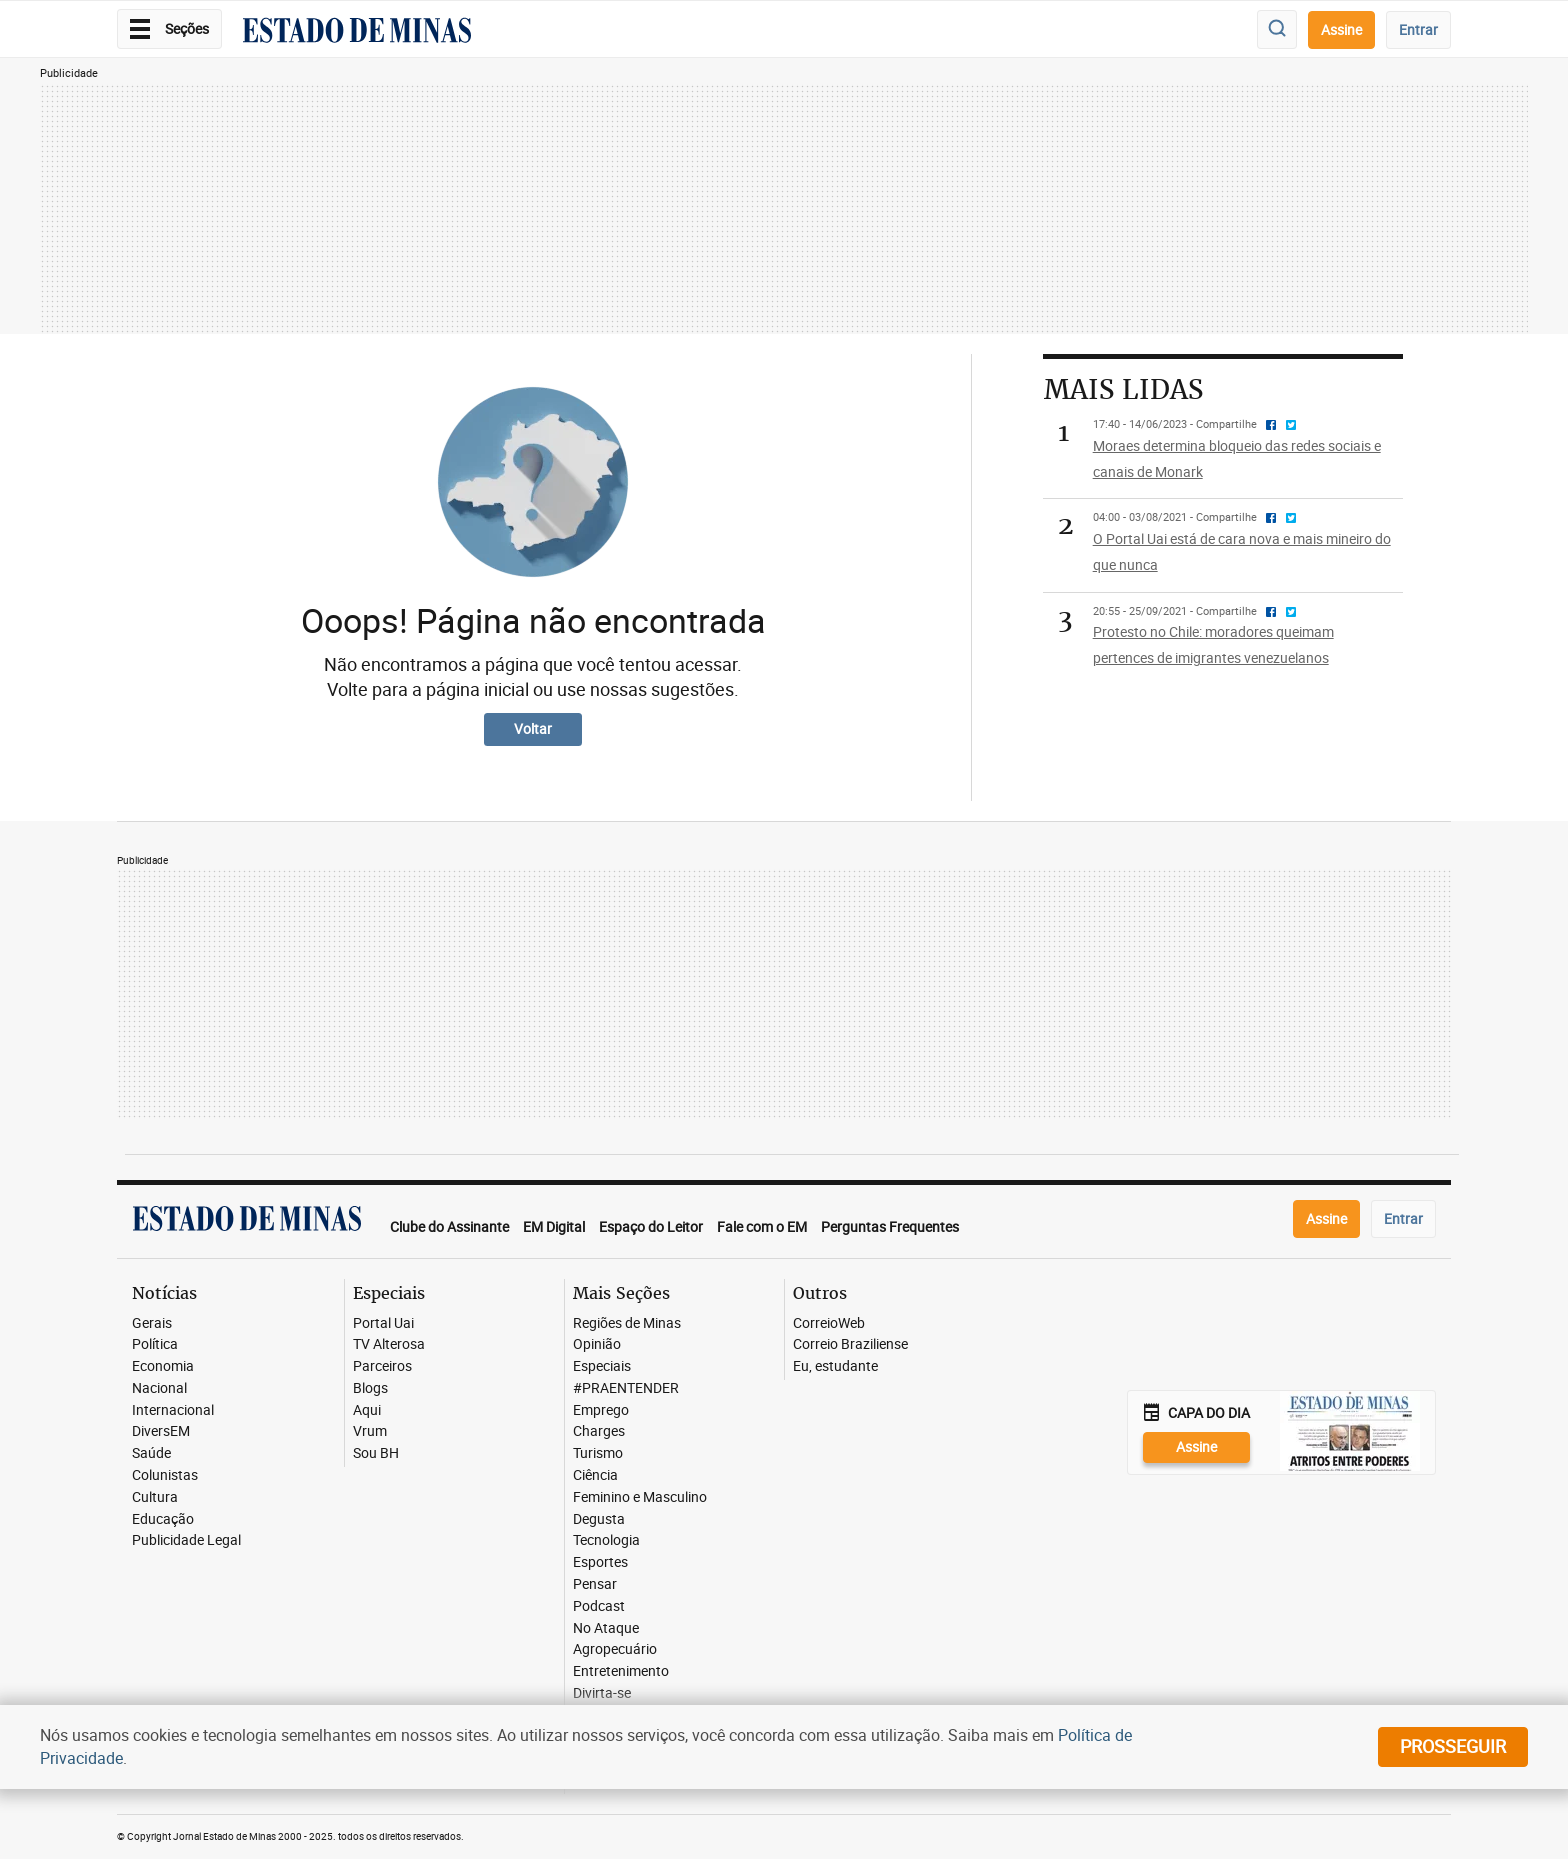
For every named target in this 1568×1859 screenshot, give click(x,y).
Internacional (173, 1410)
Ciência (595, 1475)
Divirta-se (602, 1693)
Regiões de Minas (627, 1323)
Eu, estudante (835, 1366)
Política (155, 1344)
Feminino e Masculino (640, 1497)
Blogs (370, 1388)
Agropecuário (615, 1649)
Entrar (1418, 29)
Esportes (600, 1562)
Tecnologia (606, 1540)
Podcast (599, 1606)
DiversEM (161, 1431)
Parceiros (382, 1366)
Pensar (595, 1584)
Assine (1341, 29)
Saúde (151, 1453)
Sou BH (376, 1453)
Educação (163, 1519)
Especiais (602, 1366)
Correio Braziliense (850, 1344)
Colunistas (165, 1475)
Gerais (152, 1323)
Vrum (370, 1431)
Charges (599, 1431)
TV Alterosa (389, 1344)
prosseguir (1453, 1746)
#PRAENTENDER (626, 1388)
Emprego (601, 1410)
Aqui (367, 1410)
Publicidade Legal (186, 1540)
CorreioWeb (829, 1323)
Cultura (155, 1497)
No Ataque (606, 1628)
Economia (163, 1366)
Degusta (599, 1519)
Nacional (159, 1388)
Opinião (597, 1344)
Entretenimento (621, 1671)
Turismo (598, 1453)
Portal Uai (383, 1323)
